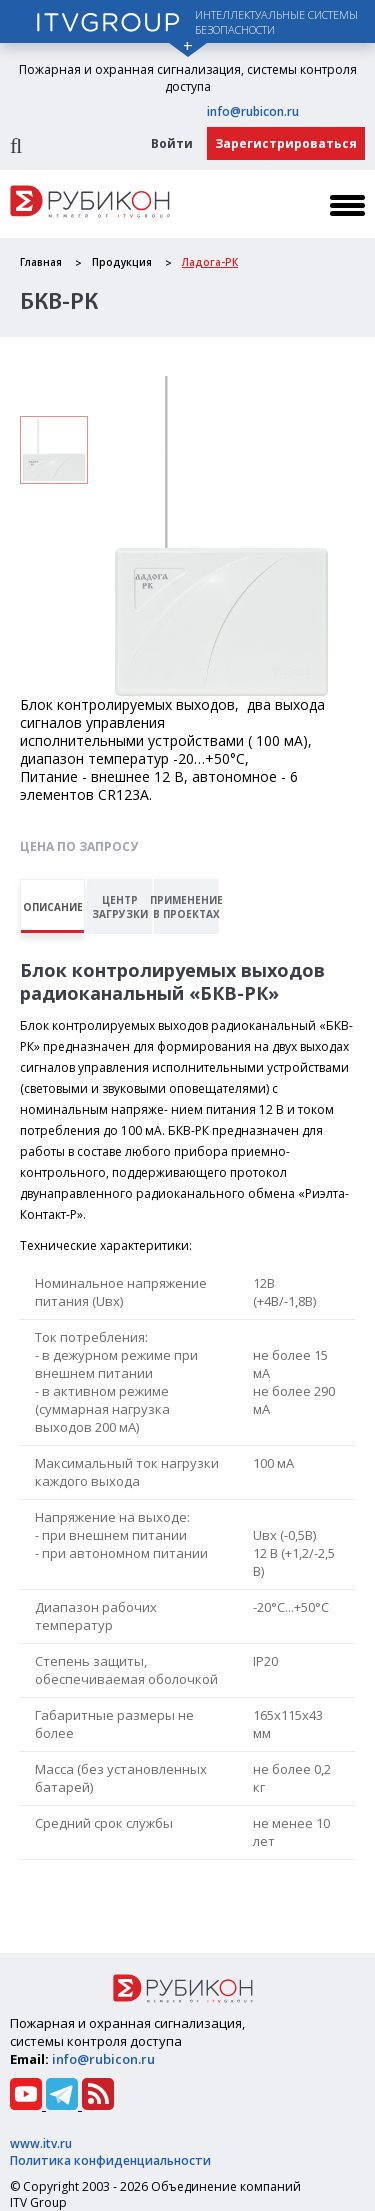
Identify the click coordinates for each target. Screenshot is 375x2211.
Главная (41, 262)
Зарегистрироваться (286, 143)
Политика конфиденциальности (110, 2160)
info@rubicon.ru (253, 111)
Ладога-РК (210, 262)
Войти (172, 143)
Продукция (122, 262)
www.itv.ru (41, 2143)
